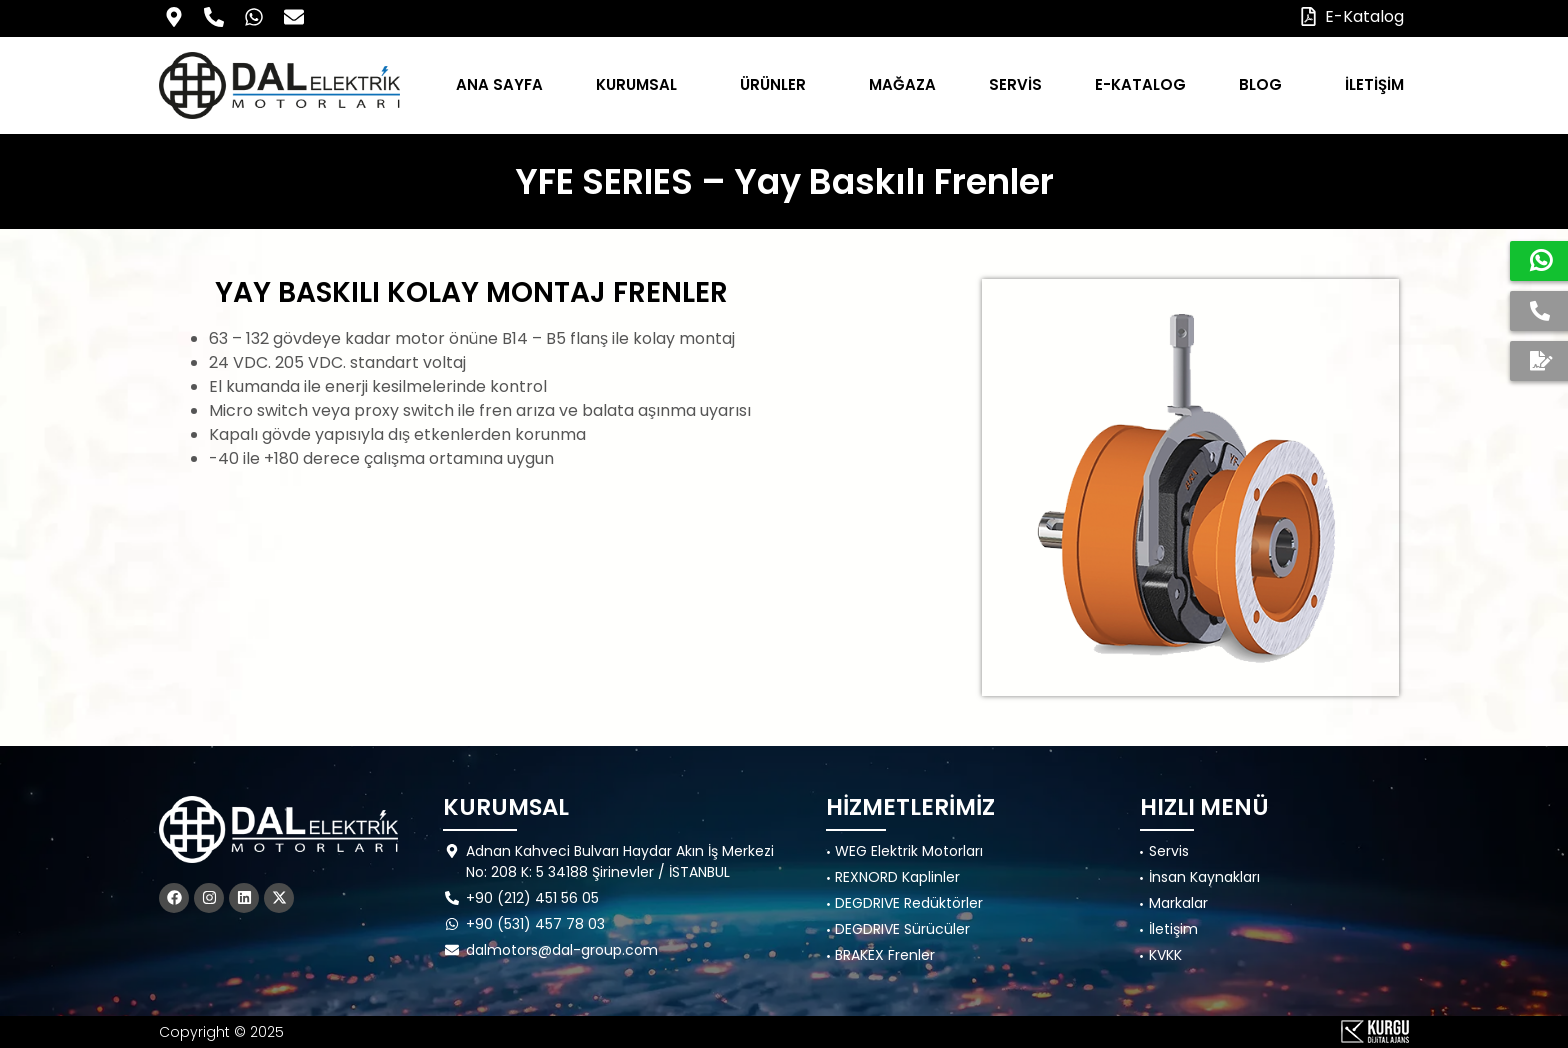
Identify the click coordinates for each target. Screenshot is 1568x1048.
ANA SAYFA (499, 84)
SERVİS (1015, 84)
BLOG (1265, 84)
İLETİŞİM (1374, 84)
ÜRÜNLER (778, 84)
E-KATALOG (1140, 84)
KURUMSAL (641, 84)
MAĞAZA (902, 84)
